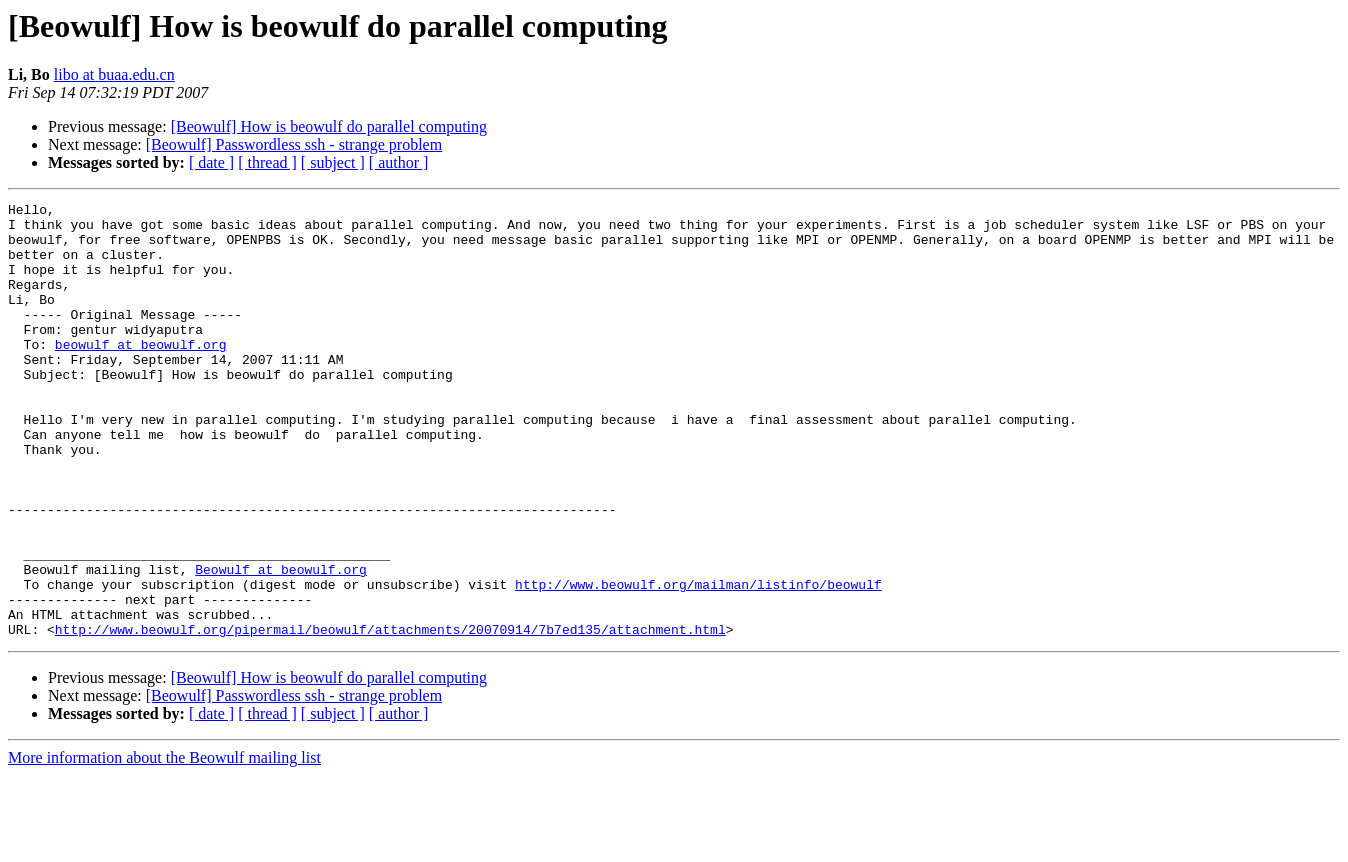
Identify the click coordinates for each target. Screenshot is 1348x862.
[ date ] (211, 162)
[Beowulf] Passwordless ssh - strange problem (294, 144)
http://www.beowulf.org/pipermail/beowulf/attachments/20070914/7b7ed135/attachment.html (390, 716)
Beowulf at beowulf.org (281, 644)
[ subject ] (333, 162)
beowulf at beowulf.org (141, 374)
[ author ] (399, 162)
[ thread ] (267, 162)
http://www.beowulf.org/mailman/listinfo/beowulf (698, 662)
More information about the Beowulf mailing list (164, 844)
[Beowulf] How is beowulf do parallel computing (329, 126)
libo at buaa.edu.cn (114, 74)
